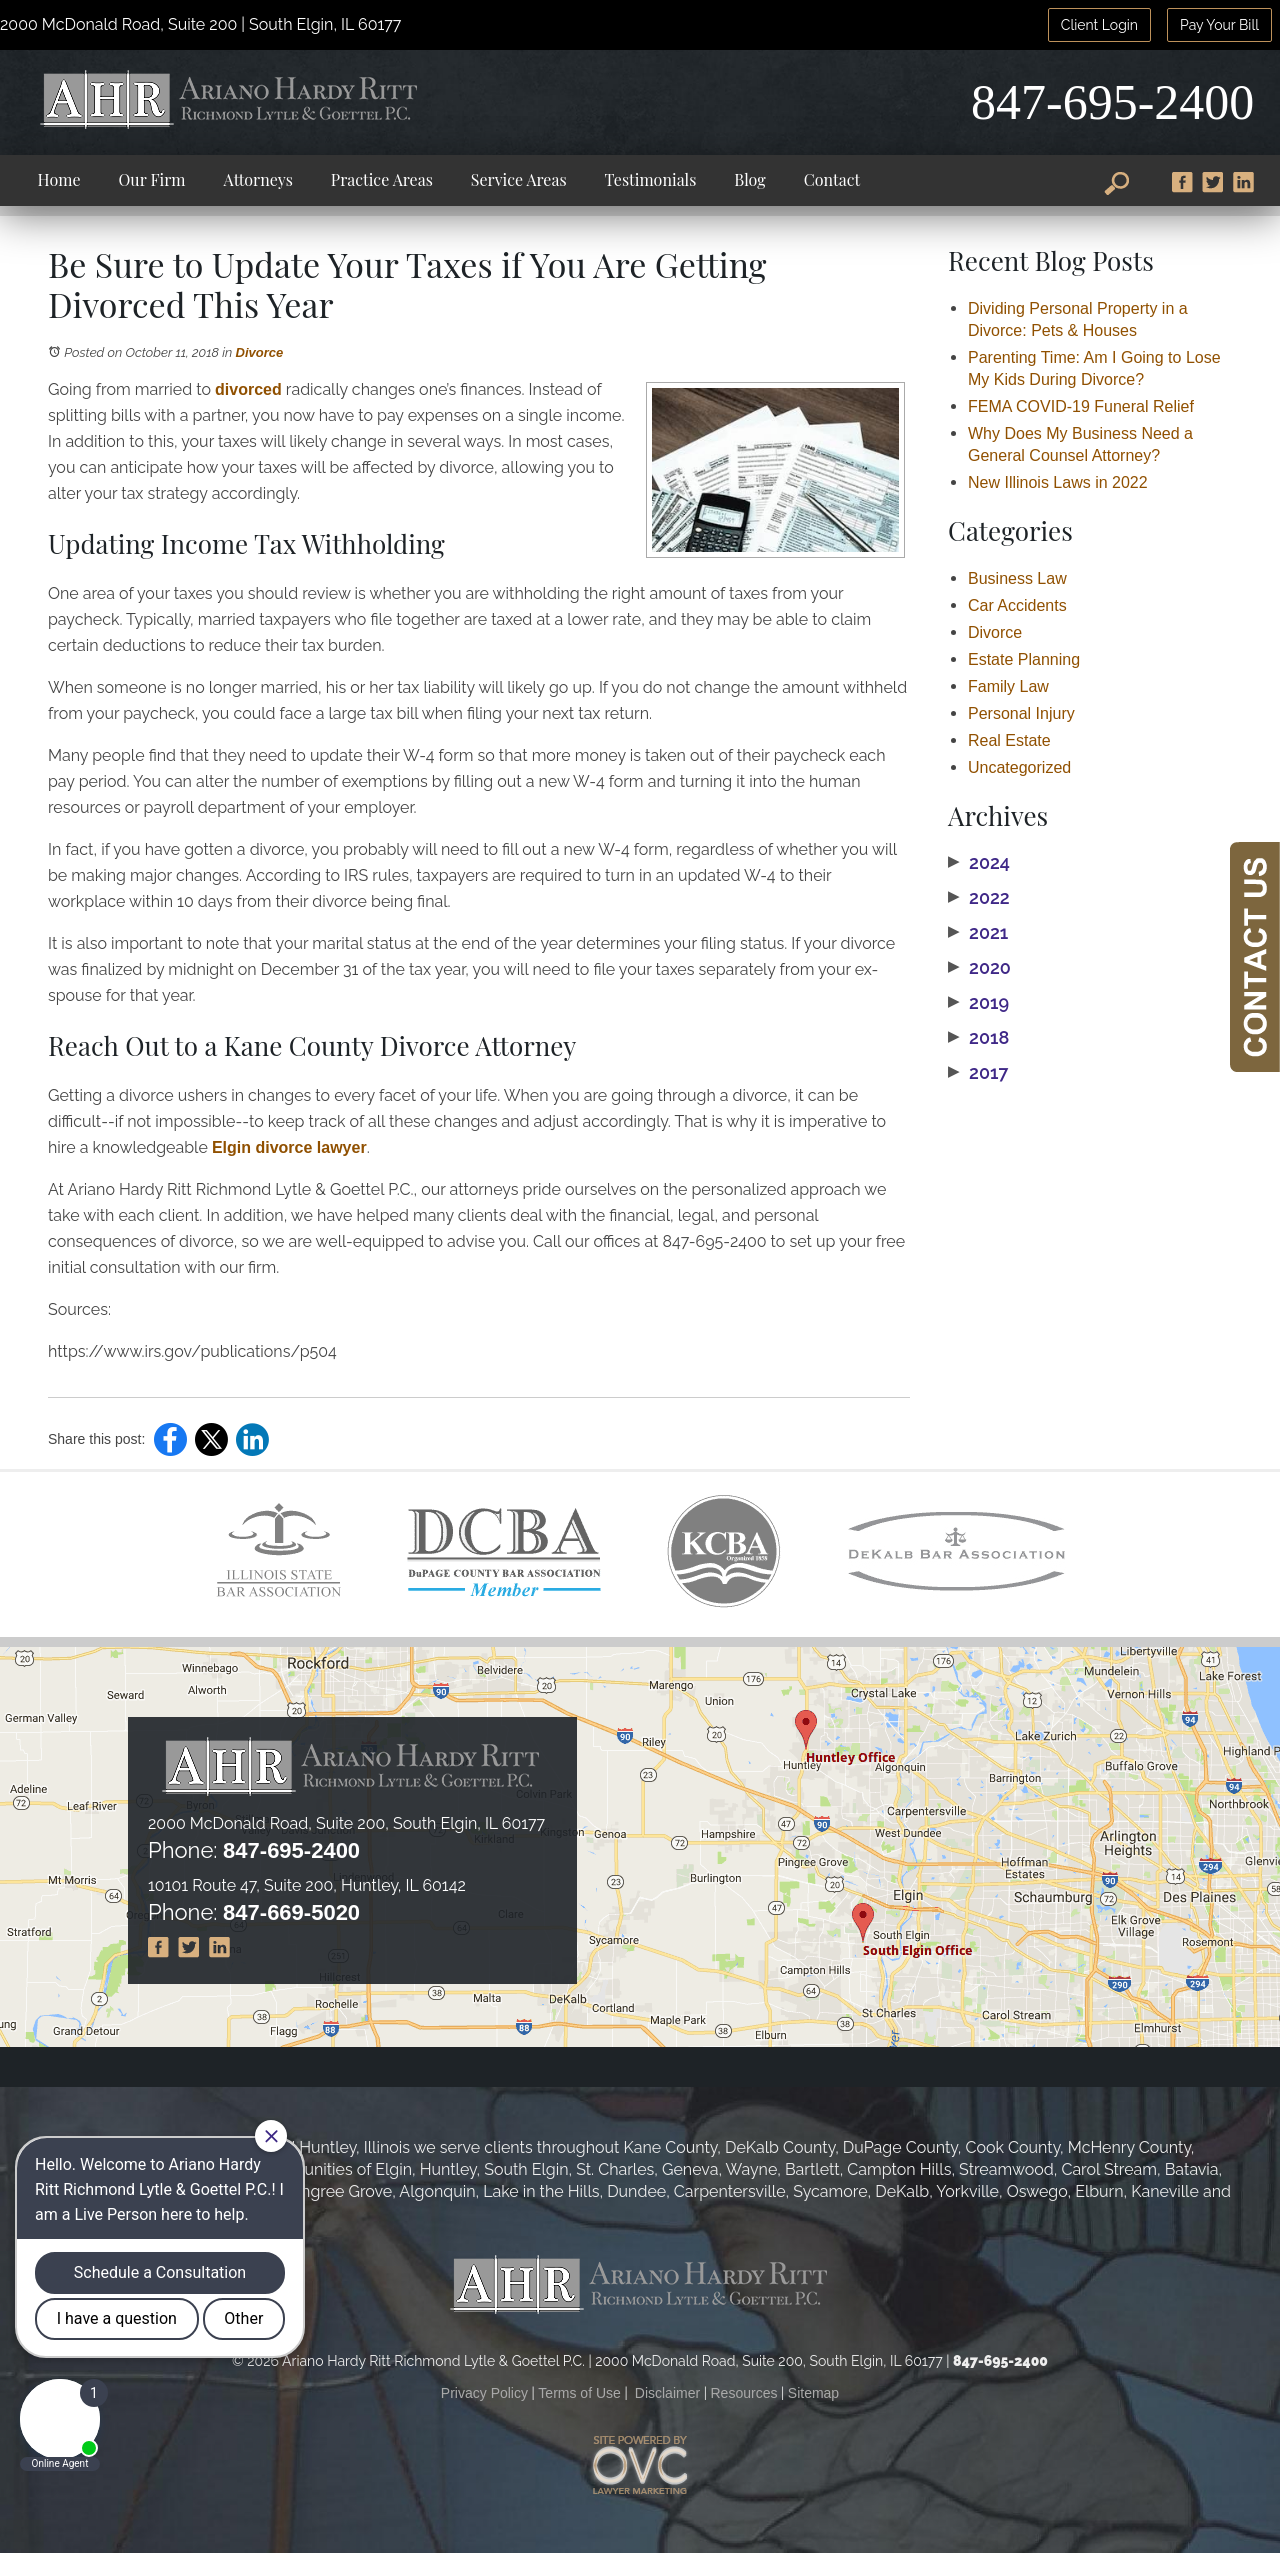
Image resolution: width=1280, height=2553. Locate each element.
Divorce (260, 352)
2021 (978, 933)
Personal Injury (1021, 713)
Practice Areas (382, 179)
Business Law (1017, 578)
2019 (978, 1003)
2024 (979, 863)
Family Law (1008, 686)
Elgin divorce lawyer (289, 1147)
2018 (978, 1038)
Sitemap (813, 2393)
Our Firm (152, 179)
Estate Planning (1024, 659)
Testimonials (651, 179)
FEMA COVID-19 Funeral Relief (1081, 406)
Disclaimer (667, 2393)
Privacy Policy (484, 2393)
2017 (978, 1073)
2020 (979, 968)
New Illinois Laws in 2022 (1058, 482)
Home (59, 179)
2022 (979, 898)
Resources (744, 2393)
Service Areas (519, 179)
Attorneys (258, 179)
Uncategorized (1019, 767)
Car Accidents (1017, 605)
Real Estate (1009, 740)
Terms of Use (579, 2393)
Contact (832, 179)
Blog (749, 179)
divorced (248, 389)
